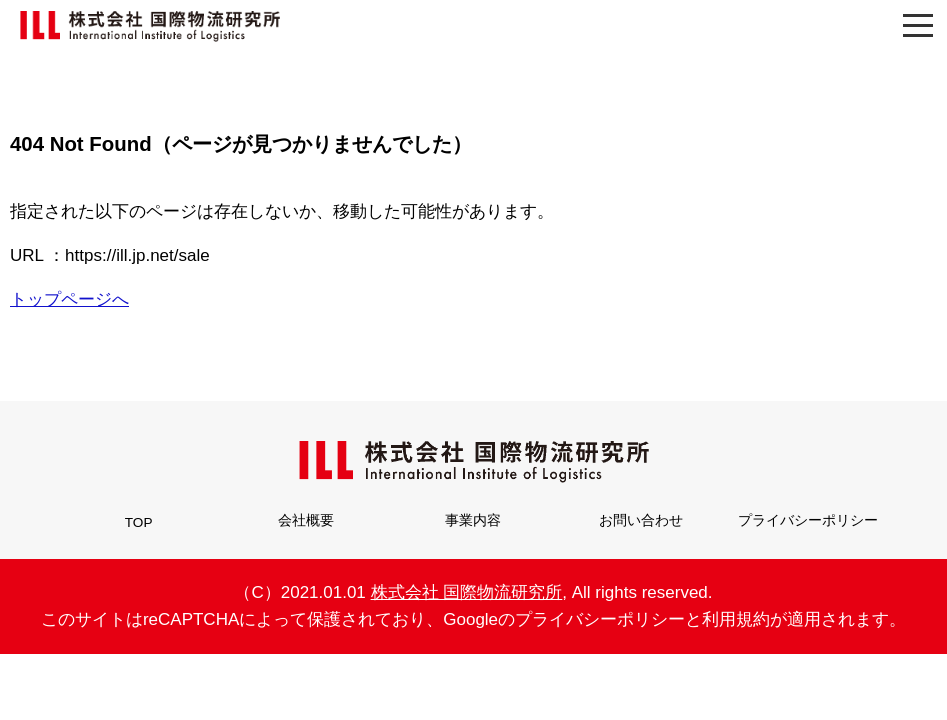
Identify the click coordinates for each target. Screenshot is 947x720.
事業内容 (473, 520)
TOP (139, 522)
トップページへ (69, 299)
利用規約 (736, 619)
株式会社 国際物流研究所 (467, 592)
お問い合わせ (641, 520)
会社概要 (306, 520)
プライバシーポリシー (808, 520)
